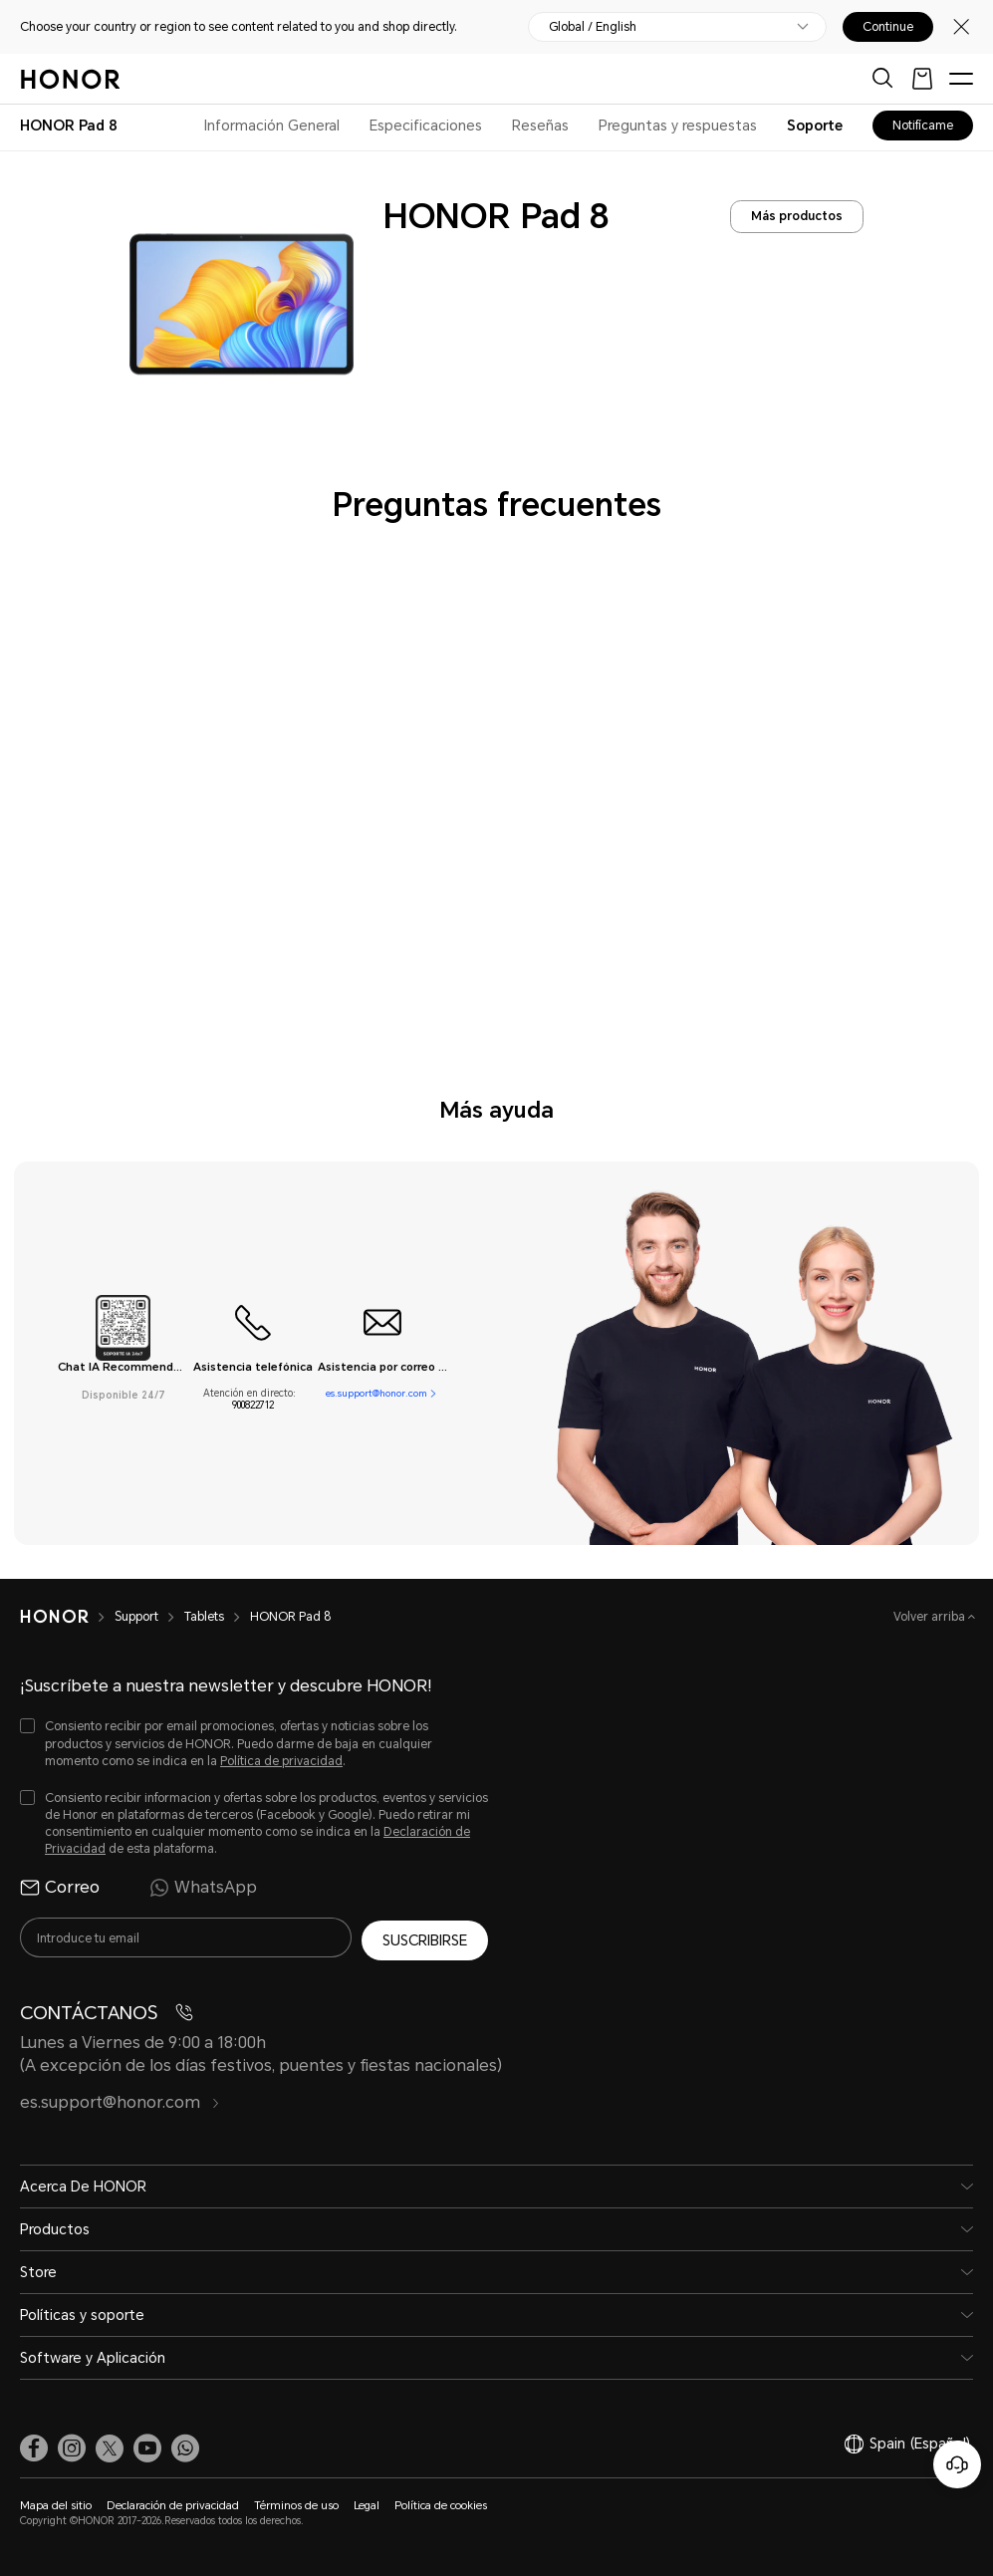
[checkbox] (254, 1743)
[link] (34, 2446)
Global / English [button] (592, 27)
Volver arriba (930, 1617)
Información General (272, 125)
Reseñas (540, 125)
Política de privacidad (281, 1761)
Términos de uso (296, 2503)
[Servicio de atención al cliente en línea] (957, 2464)
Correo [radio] (60, 1888)
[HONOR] (67, 1617)
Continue (888, 27)
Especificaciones (426, 125)
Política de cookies (440, 2503)
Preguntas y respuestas (678, 125)
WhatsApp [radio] (203, 1888)
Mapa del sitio (56, 2503)
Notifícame (922, 125)
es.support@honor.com (376, 1393)
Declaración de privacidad (173, 2503)
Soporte (815, 125)
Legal (366, 2503)
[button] (185, 2446)
